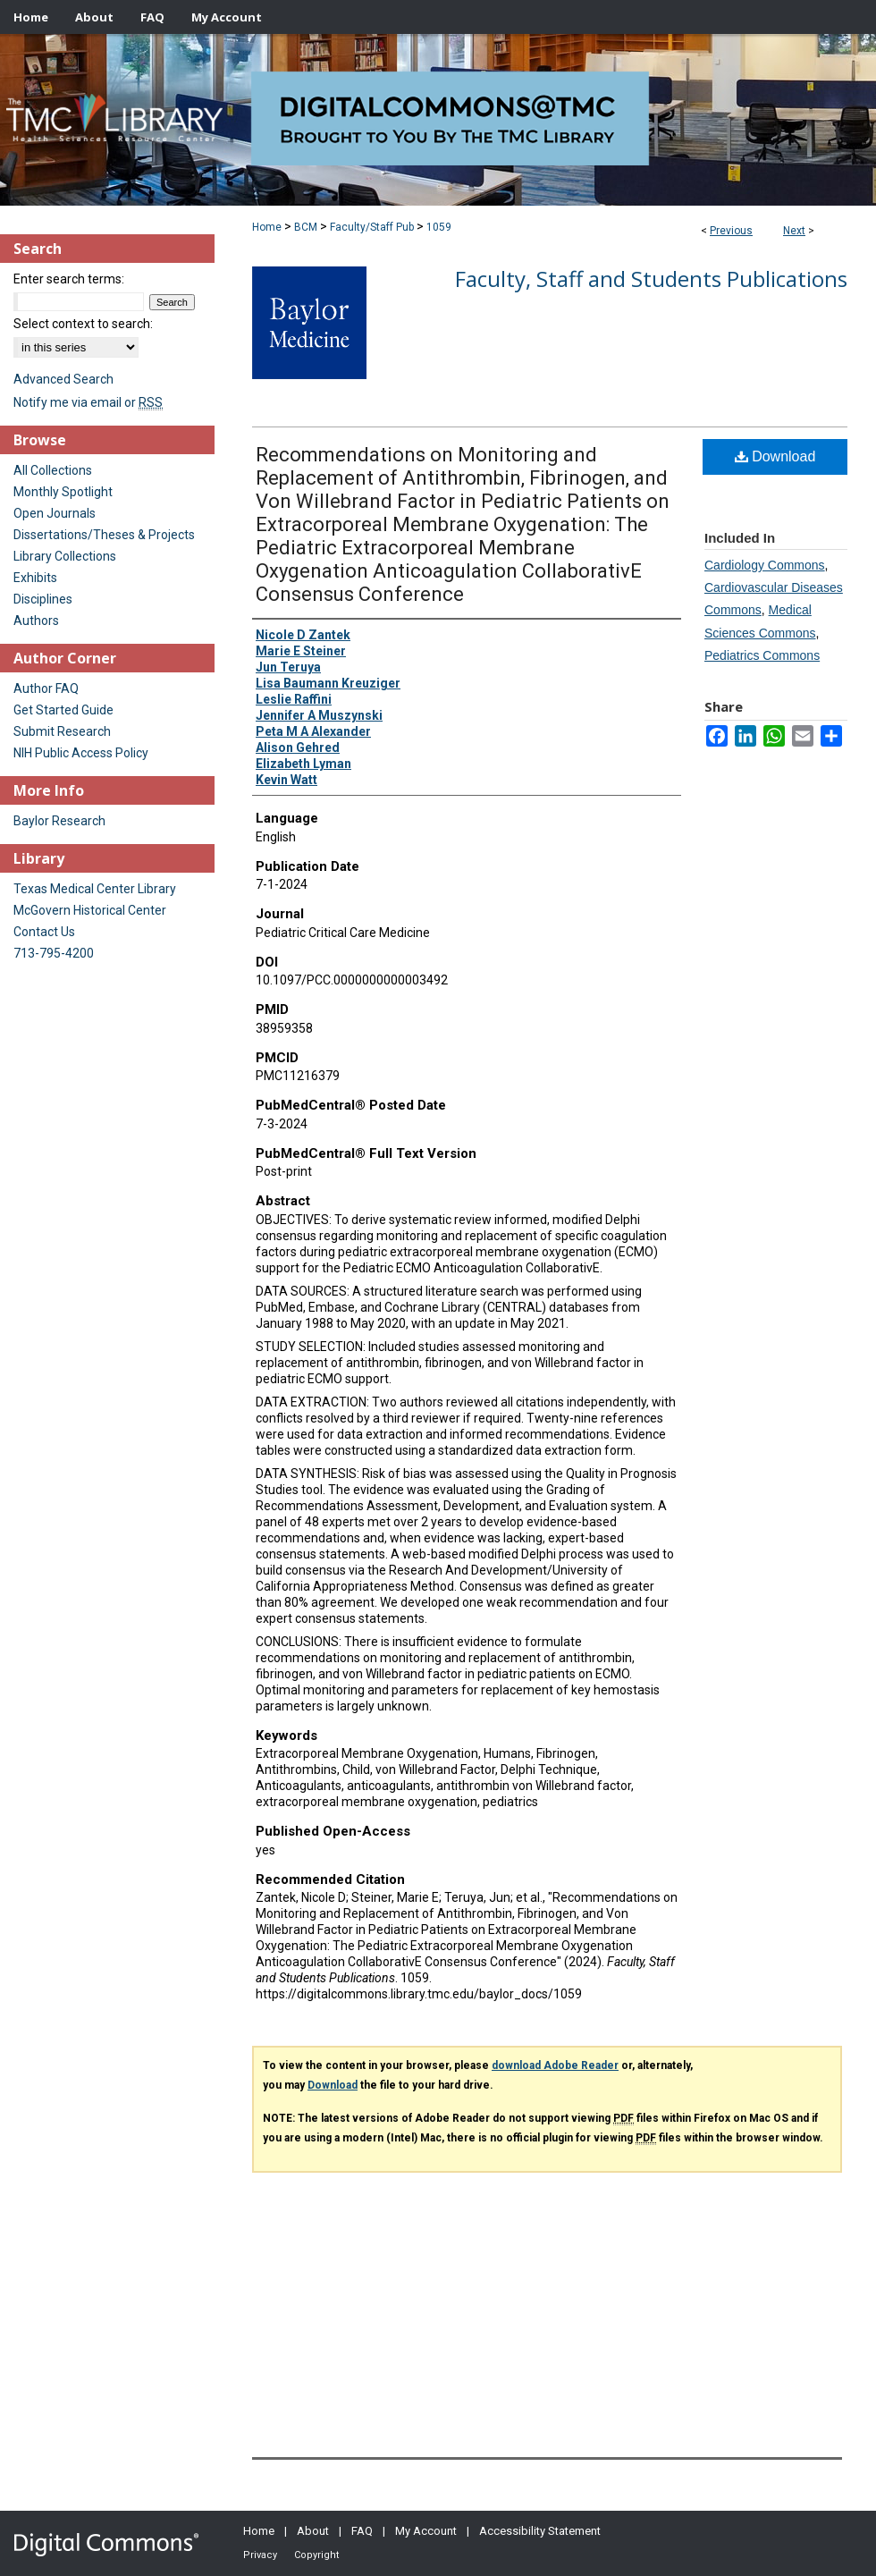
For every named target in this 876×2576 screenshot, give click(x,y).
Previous (731, 230)
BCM (305, 227)
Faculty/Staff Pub (372, 227)
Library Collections (64, 556)
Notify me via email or (88, 402)
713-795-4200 (53, 953)
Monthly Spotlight (63, 492)
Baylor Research (59, 821)
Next (794, 230)
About (313, 2531)
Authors (36, 620)
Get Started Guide (63, 710)
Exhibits (35, 577)
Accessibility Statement (540, 2531)
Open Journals (54, 513)
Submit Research (62, 731)
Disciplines (42, 599)
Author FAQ (46, 688)
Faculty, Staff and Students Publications (651, 278)
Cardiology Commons (764, 565)
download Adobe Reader (555, 2065)
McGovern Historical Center (89, 910)
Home (267, 227)
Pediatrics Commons (762, 655)
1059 (438, 227)
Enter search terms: (68, 279)
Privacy (260, 2555)
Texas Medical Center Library (94, 889)
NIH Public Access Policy (80, 753)
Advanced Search (63, 379)
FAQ (362, 2531)
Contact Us (44, 932)
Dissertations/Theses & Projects (104, 535)
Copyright (316, 2555)
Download (775, 456)
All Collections (52, 470)
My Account (426, 2531)
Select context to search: (83, 324)
